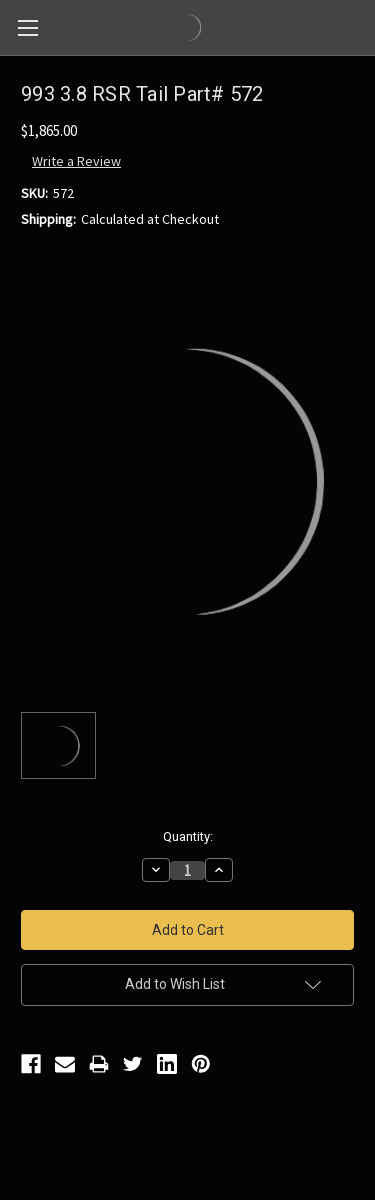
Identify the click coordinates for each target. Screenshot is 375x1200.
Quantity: (188, 836)
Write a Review (76, 161)
